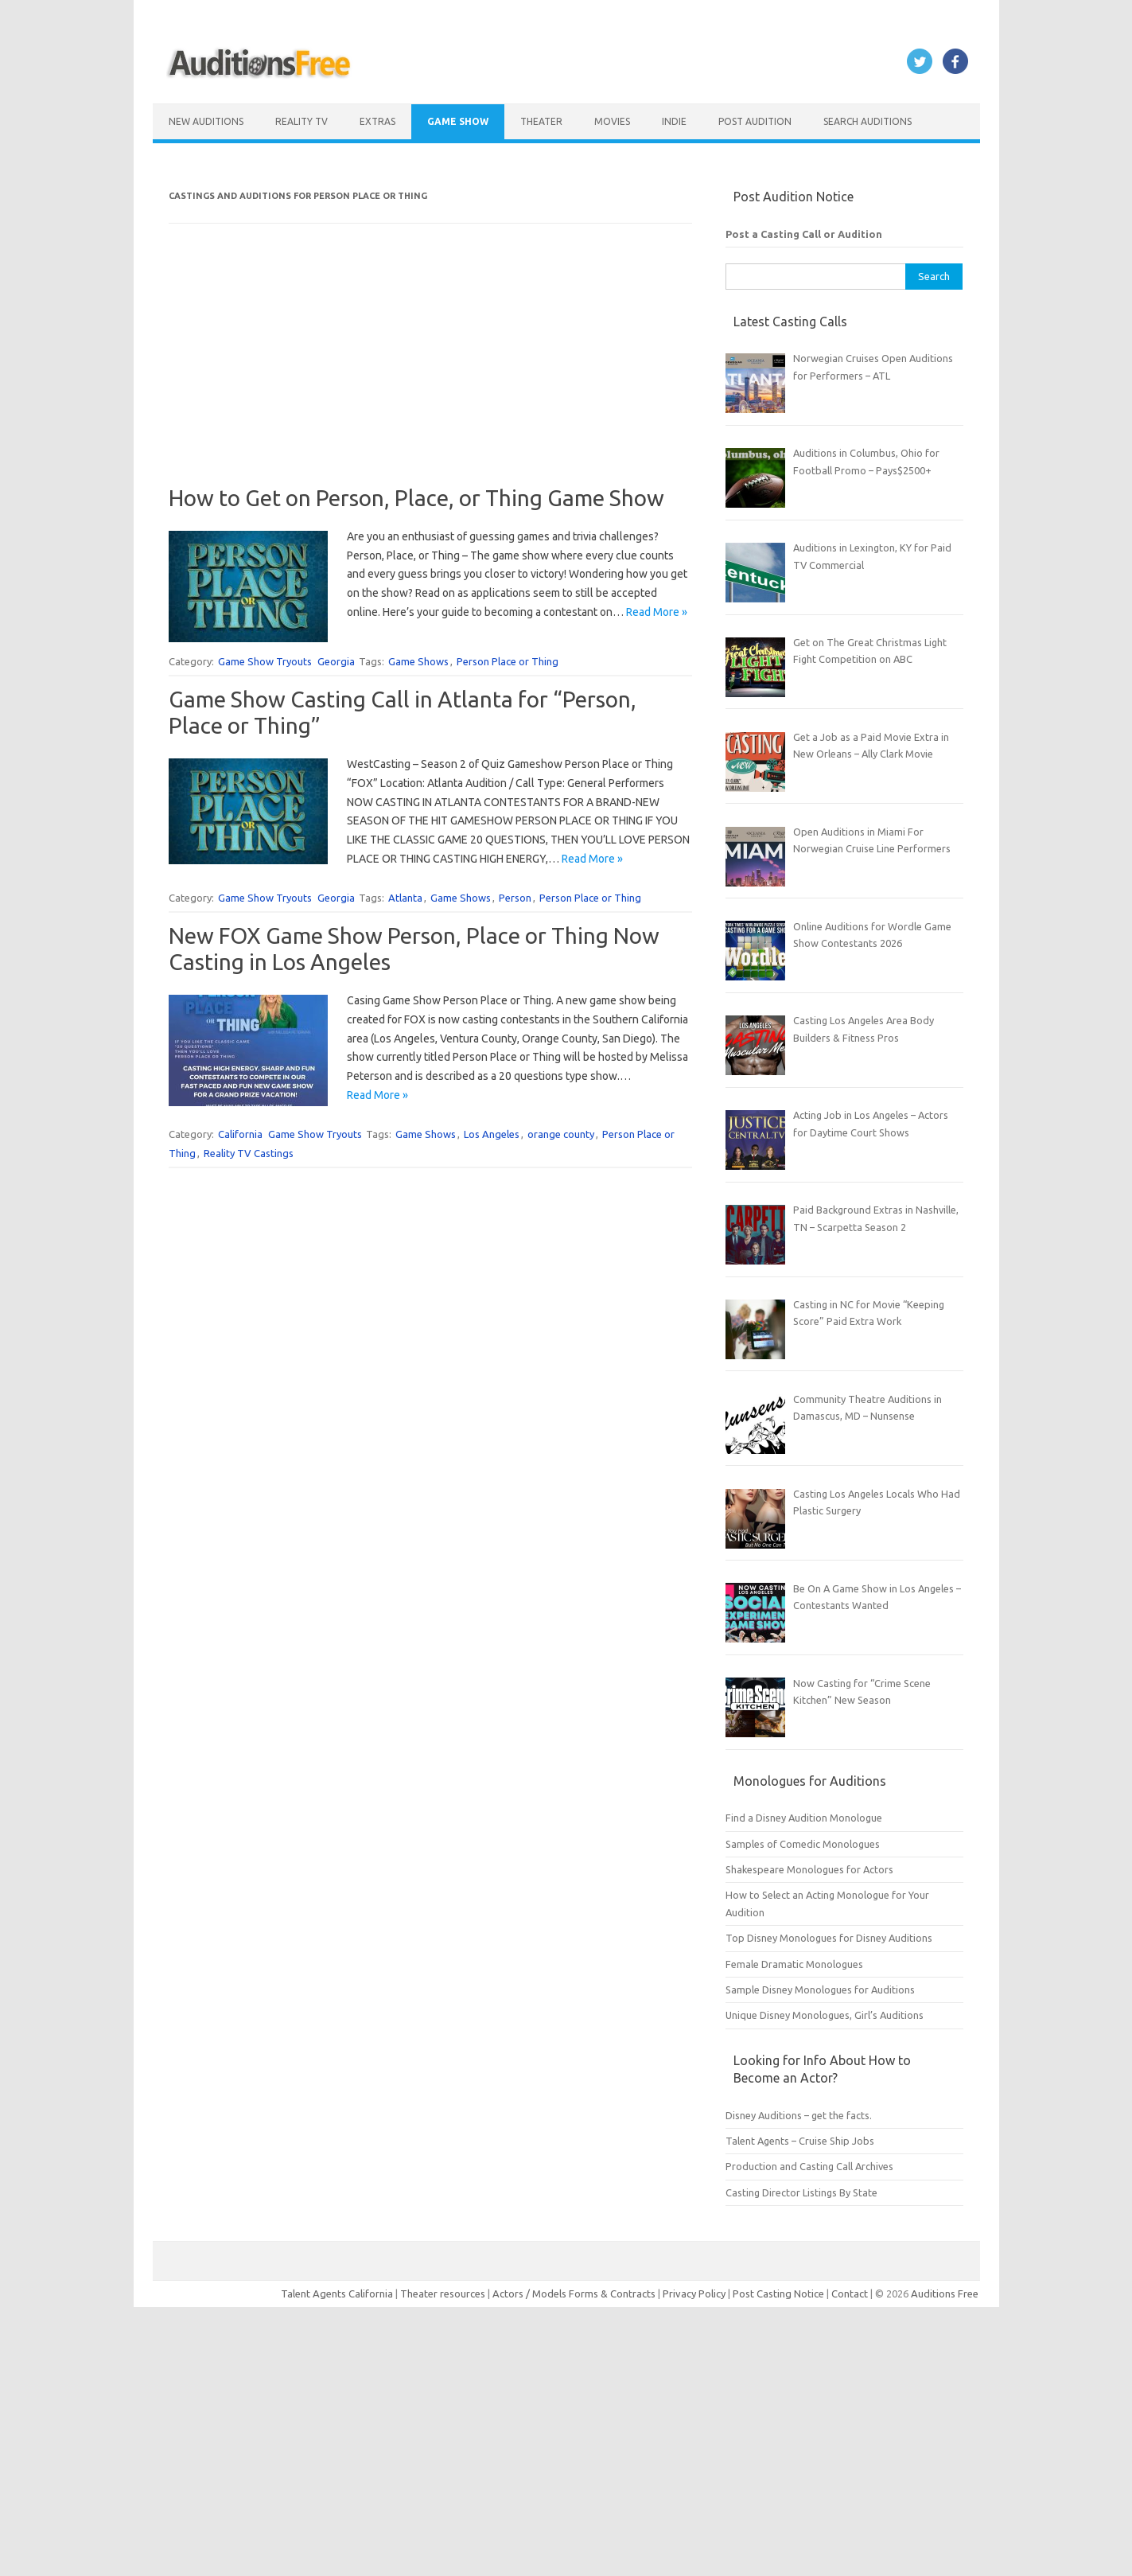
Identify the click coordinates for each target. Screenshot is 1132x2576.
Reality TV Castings (249, 1153)
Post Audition (755, 121)
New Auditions (206, 121)
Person (515, 897)
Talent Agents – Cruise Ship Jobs (799, 2140)
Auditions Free (944, 2293)
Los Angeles (491, 1134)
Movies (612, 121)
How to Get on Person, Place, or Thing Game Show (416, 497)
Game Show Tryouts (265, 661)
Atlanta (405, 897)
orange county (560, 1134)
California (240, 1134)
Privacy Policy (695, 2293)
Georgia (336, 661)
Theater (541, 121)
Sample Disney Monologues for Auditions (820, 1989)
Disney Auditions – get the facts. (798, 2115)
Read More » (656, 612)
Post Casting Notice (778, 2293)
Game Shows (418, 661)
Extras (377, 121)
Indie (674, 121)
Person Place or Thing (507, 661)
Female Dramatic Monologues (794, 1964)
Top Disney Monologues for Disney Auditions (828, 1937)
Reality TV (301, 121)
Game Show (457, 121)
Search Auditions (867, 121)
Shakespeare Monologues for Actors (809, 1869)
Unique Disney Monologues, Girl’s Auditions (824, 2015)
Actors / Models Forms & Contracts (573, 2293)
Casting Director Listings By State (801, 2192)
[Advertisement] (430, 373)
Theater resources (442, 2293)
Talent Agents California (337, 2293)
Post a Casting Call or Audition (803, 234)
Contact (850, 2293)
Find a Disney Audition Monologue (803, 1817)
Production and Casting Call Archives (809, 2166)
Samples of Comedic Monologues (802, 1843)
